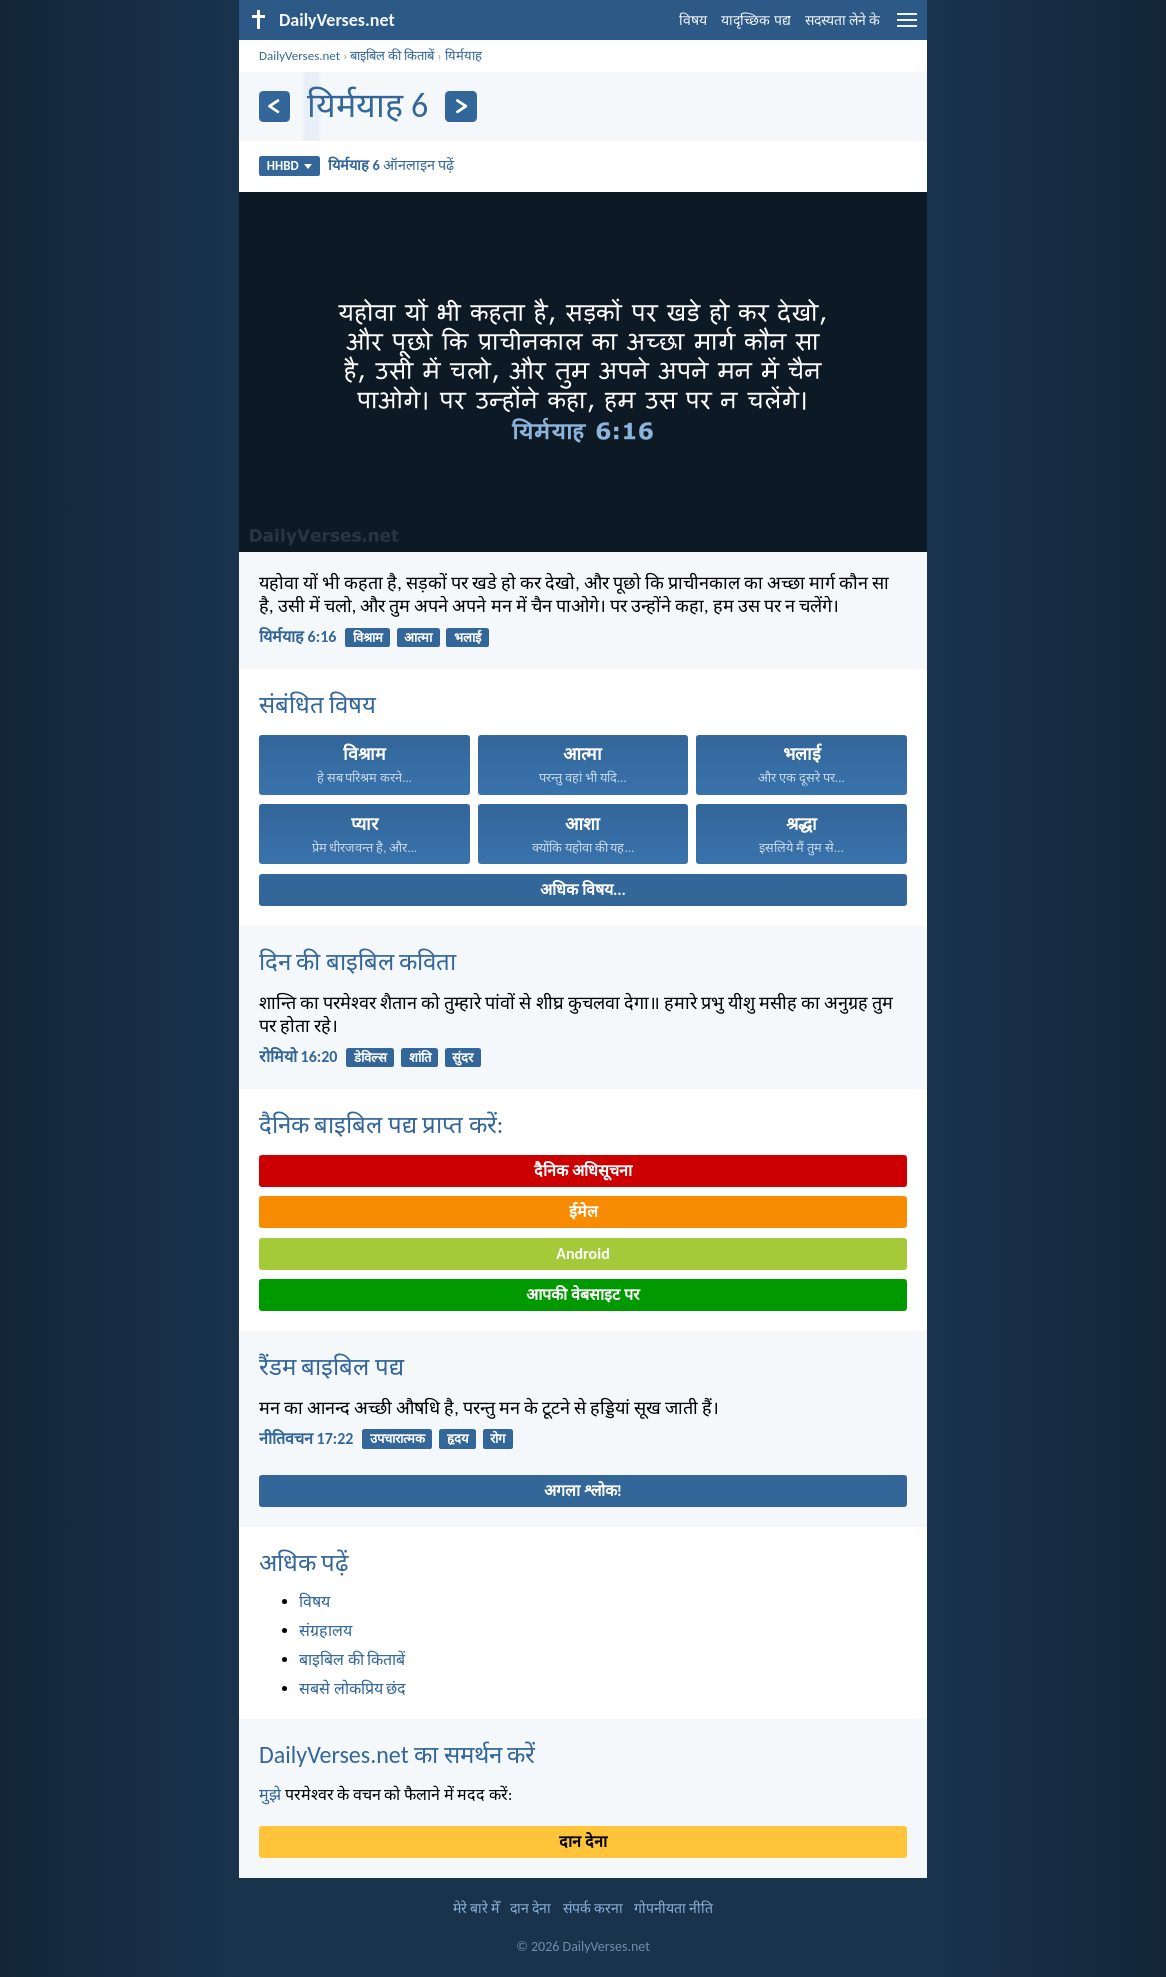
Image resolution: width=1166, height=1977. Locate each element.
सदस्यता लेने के (842, 20)
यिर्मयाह (463, 55)
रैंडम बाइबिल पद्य (331, 1366)
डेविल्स (370, 1057)
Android (582, 1253)
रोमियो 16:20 (298, 1056)
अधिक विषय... (582, 889)
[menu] (907, 27)
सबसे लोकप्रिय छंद (352, 1688)
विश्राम (368, 637)
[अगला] (460, 106)
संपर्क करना (593, 1908)
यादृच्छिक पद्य (755, 20)
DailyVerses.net (299, 55)
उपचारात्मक (397, 1438)
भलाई (467, 637)
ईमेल (583, 1211)
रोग (497, 1438)
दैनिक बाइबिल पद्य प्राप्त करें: (381, 1124)
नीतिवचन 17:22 (306, 1438)
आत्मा (418, 637)
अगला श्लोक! (583, 1490)
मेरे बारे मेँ (476, 1908)
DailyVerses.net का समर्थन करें (397, 1754)
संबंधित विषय (317, 704)
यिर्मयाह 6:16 (297, 636)
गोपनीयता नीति (673, 1908)
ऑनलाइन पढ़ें (391, 165)
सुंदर (462, 1057)
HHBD (289, 165)
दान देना (583, 1841)
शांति (420, 1057)
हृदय (458, 1438)
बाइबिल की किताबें (392, 55)
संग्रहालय (325, 1630)
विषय (693, 20)
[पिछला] (274, 106)
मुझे (270, 1794)
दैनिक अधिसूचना (583, 1170)
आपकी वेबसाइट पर (582, 1294)
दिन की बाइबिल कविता (357, 961)
